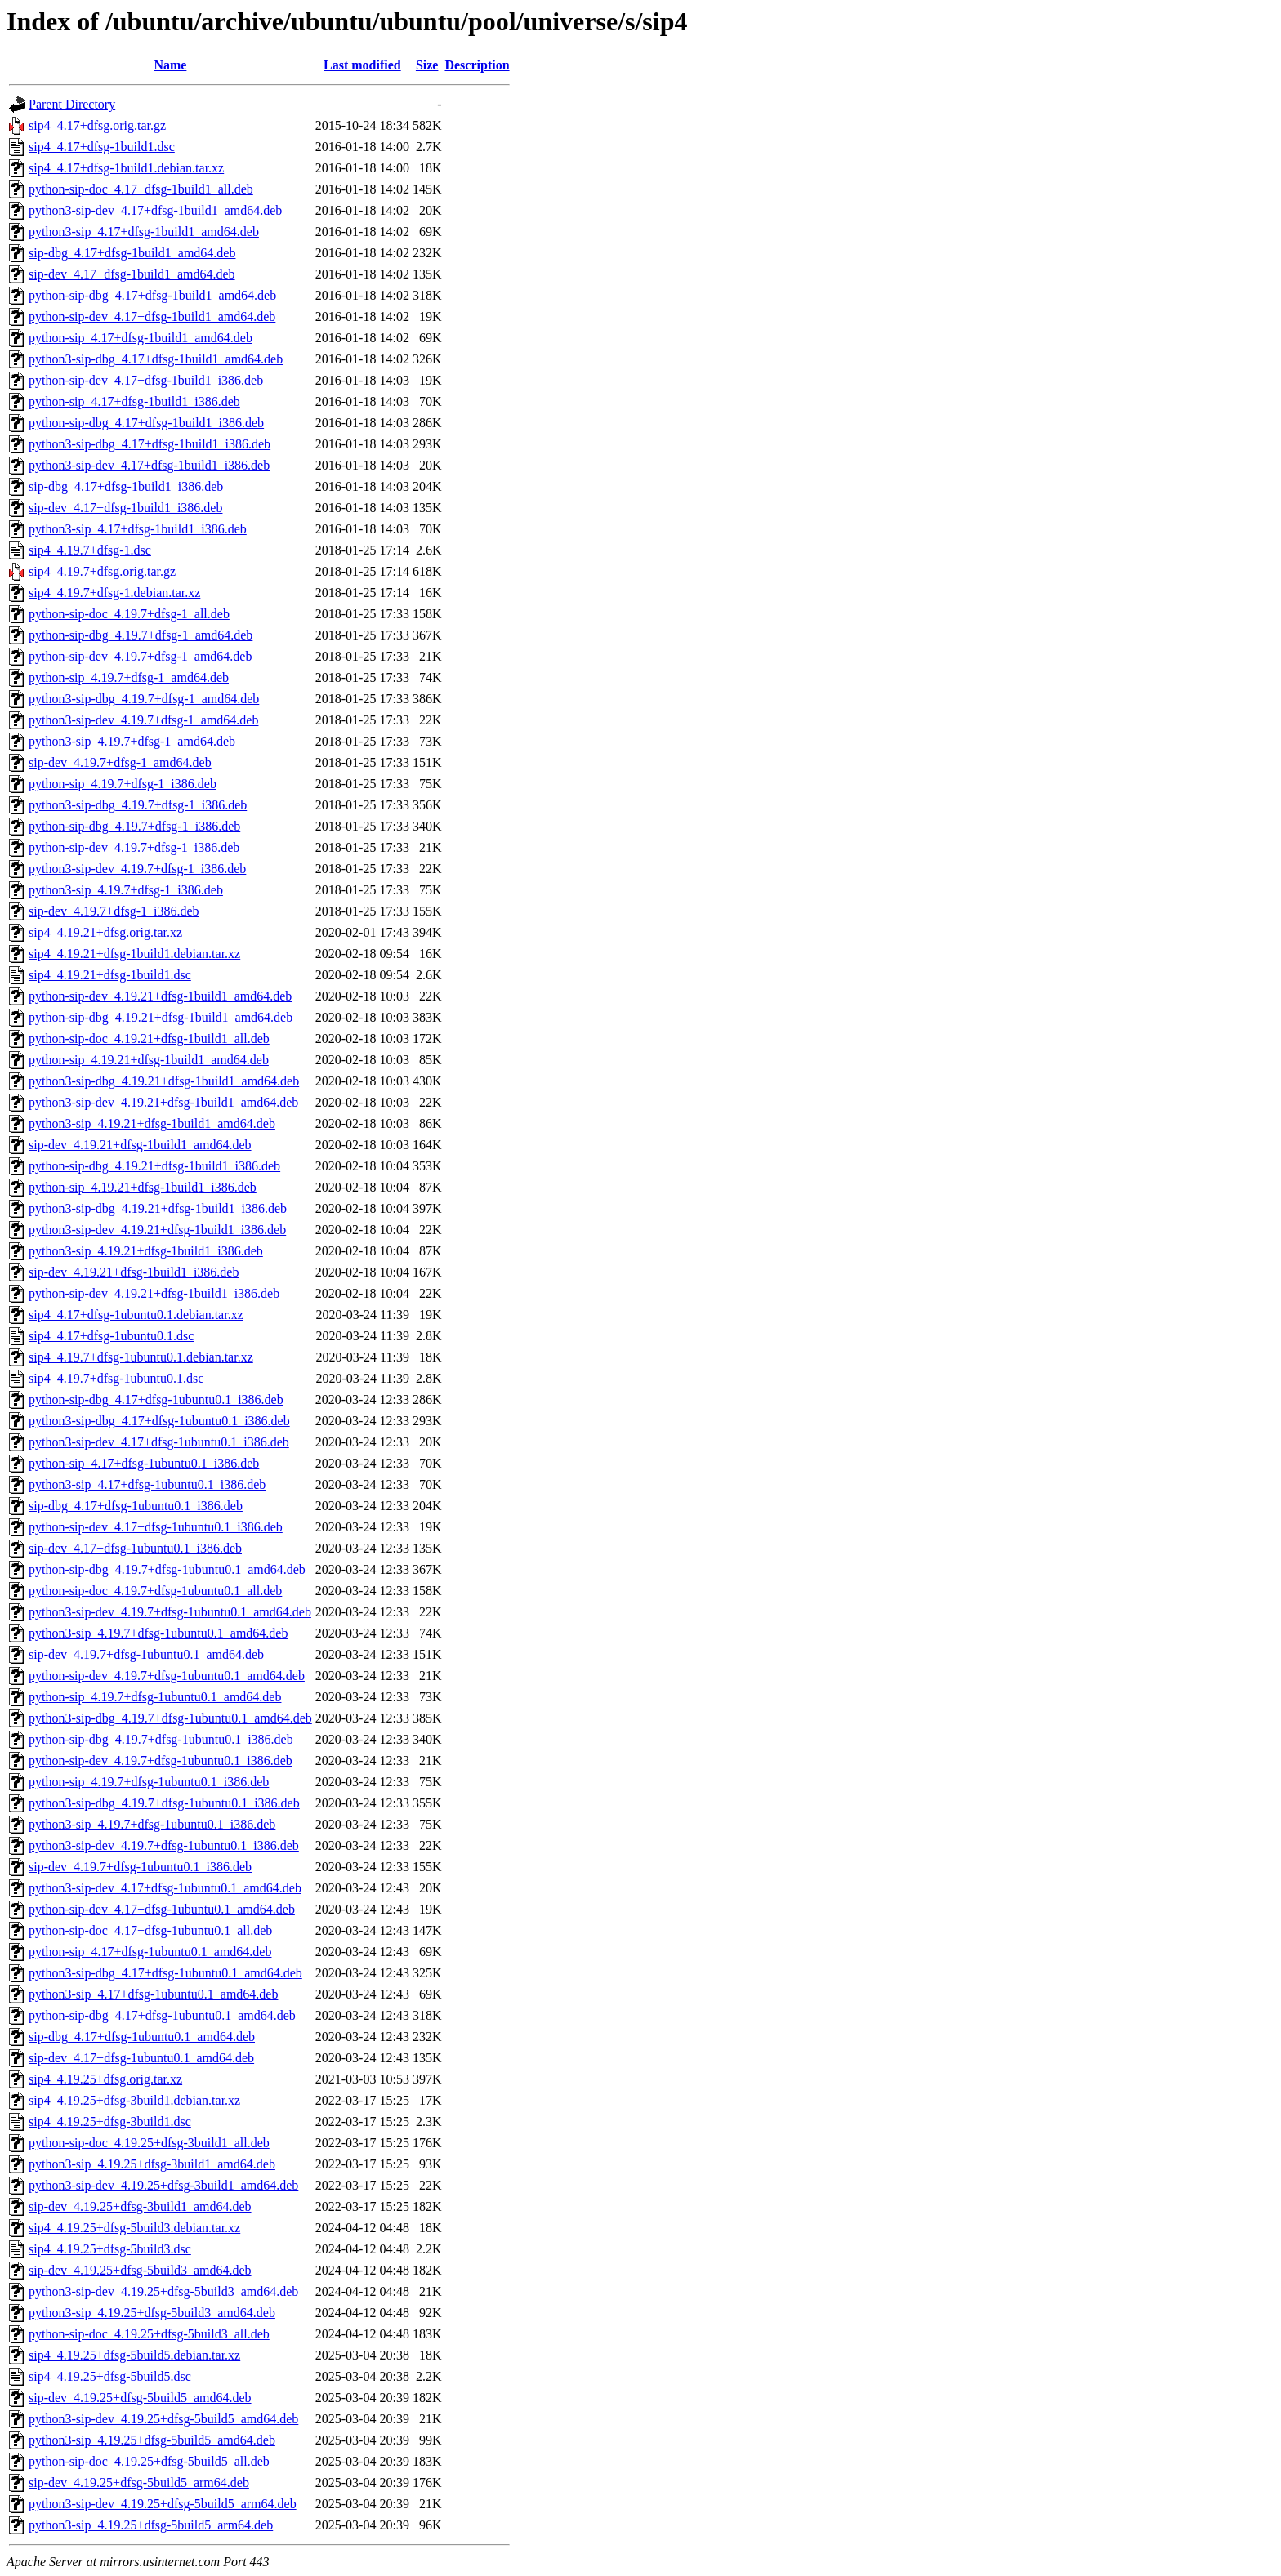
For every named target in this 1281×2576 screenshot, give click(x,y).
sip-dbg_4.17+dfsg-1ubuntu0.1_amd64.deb (142, 2036)
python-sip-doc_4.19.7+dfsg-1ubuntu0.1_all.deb (155, 1591)
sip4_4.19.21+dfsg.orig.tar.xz (105, 932)
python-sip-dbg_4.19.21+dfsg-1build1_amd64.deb (160, 1017)
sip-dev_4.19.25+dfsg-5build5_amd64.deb (140, 2397)
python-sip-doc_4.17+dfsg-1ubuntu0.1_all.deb (150, 1930)
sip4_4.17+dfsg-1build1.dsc (102, 147)
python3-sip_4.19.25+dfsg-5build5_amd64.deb (152, 2440)
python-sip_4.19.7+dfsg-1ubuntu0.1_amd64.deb (155, 1697)
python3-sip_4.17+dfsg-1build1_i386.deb (138, 529)
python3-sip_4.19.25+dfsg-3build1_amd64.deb (152, 2164)
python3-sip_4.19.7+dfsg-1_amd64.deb (132, 741)
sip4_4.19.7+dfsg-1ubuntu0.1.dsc (116, 1378)
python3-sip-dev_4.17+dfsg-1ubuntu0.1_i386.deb (159, 1442)
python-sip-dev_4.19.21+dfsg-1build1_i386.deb (154, 1293)
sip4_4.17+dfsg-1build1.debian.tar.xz (126, 168)
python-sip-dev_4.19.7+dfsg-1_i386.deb (134, 847)
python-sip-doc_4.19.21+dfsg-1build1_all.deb (149, 1038)
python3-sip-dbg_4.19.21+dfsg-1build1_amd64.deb (164, 1081)
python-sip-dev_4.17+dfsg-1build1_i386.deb (146, 380)
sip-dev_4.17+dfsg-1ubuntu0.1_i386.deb (135, 1548)
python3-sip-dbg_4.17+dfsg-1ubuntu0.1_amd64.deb (165, 1973)
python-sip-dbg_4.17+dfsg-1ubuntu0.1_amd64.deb (162, 2015)
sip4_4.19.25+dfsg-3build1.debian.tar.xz (134, 2100)
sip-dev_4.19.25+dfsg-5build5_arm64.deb (139, 2482)
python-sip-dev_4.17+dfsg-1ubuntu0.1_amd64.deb (162, 1909)
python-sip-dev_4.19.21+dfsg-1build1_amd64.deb (160, 996)
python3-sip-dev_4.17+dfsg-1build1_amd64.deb (155, 210)
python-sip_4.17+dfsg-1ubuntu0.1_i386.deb (144, 1463)
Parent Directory (72, 104)
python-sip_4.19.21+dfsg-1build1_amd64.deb (149, 1060)
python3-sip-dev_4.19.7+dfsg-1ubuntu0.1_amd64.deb (170, 1612)
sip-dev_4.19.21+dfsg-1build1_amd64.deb (140, 1145)
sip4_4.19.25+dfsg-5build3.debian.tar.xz (134, 2228)
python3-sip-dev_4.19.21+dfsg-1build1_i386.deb (157, 1230)
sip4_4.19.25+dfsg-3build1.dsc (110, 2121)
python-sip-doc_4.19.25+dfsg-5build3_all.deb (149, 2334)
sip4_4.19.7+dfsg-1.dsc (90, 550)
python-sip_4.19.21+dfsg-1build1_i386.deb (143, 1187)
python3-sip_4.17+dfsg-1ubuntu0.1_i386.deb (147, 1484)
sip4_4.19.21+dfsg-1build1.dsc (110, 975)
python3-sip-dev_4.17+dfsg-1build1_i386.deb (149, 465)
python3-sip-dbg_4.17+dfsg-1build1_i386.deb (149, 444)
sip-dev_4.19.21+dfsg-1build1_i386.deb (134, 1272)
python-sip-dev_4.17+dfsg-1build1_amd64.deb (152, 316)
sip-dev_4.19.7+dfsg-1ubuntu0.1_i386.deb (140, 1867)
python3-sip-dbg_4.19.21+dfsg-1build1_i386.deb (158, 1208)
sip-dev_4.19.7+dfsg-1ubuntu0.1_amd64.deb (146, 1654)
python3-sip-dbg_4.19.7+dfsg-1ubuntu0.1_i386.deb (164, 1803)
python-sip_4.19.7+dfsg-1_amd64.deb (129, 677)
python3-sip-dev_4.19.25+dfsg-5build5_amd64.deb (163, 2419)
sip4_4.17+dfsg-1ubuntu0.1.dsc (111, 1336)
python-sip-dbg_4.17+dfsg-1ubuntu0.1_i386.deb (156, 1399)
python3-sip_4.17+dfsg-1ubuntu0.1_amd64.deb (153, 1994)
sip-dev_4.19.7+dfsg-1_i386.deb (114, 911)
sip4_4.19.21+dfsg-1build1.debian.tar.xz (134, 953)
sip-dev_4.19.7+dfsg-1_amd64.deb (120, 762)
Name (170, 65)
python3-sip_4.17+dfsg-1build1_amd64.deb (144, 231)
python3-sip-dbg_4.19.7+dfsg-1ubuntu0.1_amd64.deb (170, 1718)
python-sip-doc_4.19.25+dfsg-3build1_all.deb (149, 2143)
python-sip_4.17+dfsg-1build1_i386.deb (134, 401)
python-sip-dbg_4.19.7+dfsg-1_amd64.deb (140, 635)
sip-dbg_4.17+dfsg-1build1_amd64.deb (132, 253)
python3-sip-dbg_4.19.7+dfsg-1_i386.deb (138, 805)
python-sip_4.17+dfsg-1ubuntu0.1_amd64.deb (150, 1952)
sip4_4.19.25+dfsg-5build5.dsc (110, 2376)
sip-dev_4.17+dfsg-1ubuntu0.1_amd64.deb (141, 2058)
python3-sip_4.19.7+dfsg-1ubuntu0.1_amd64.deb (158, 1633)
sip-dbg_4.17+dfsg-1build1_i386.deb (126, 486)
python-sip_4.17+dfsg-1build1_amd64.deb (140, 338)
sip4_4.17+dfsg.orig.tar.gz (97, 125)
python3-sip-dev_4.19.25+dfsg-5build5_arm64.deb (163, 2504)
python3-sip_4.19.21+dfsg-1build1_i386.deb (146, 1251)
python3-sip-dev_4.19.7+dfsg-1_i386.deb (137, 869)
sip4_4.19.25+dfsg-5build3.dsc (110, 2249)
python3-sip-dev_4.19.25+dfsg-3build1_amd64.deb (163, 2185)
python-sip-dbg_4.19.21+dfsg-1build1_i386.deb (154, 1166)
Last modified (362, 65)
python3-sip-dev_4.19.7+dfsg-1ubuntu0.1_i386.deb (164, 1845)
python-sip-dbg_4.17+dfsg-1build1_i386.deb (146, 423)
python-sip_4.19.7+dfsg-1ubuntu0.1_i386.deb (149, 1782)
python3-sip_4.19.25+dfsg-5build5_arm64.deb (151, 2525)
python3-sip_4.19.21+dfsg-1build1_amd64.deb (152, 1123)
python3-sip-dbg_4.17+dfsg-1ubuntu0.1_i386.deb (159, 1421)
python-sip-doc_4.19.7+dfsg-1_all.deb (129, 614)
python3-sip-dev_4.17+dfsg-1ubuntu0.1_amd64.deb (165, 1888)
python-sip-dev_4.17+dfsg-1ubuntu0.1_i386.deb (156, 1527)
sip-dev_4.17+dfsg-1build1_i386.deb (125, 508)
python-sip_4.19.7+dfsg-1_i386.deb (122, 784)
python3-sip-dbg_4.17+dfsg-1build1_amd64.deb (156, 359)
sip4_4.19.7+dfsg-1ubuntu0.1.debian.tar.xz (141, 1357)
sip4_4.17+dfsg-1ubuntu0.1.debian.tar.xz (136, 1314)
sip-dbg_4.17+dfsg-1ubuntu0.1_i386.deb (136, 1506)
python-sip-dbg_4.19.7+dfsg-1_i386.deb (134, 826)
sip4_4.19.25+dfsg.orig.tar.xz (105, 2079)
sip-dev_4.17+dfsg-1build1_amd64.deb (132, 274)
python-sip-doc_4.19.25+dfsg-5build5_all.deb (149, 2461)
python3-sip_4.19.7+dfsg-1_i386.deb (126, 890)
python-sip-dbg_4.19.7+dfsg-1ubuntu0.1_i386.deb (161, 1739)
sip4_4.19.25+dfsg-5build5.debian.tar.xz (134, 2355)
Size (427, 65)
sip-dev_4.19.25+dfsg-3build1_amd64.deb (140, 2206)
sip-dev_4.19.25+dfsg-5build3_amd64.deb (140, 2270)
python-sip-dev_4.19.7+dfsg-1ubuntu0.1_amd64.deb (167, 1675)
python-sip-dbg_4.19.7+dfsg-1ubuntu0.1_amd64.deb (167, 1569)
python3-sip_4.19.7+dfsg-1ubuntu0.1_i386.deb (152, 1824)
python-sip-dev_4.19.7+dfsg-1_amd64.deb (140, 656)
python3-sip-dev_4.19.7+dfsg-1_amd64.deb (143, 720)
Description (476, 65)
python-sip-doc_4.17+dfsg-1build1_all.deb (141, 189)
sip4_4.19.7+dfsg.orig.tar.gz (102, 571)
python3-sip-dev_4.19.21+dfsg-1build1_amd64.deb (163, 1102)
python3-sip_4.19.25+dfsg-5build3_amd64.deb (152, 2313)
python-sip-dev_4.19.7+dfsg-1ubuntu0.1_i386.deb (160, 1760)
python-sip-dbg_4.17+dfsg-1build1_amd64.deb (152, 295)
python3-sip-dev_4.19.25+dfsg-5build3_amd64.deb (163, 2291)
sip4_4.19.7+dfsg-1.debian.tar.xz (114, 592)
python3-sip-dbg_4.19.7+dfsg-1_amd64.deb (144, 699)
